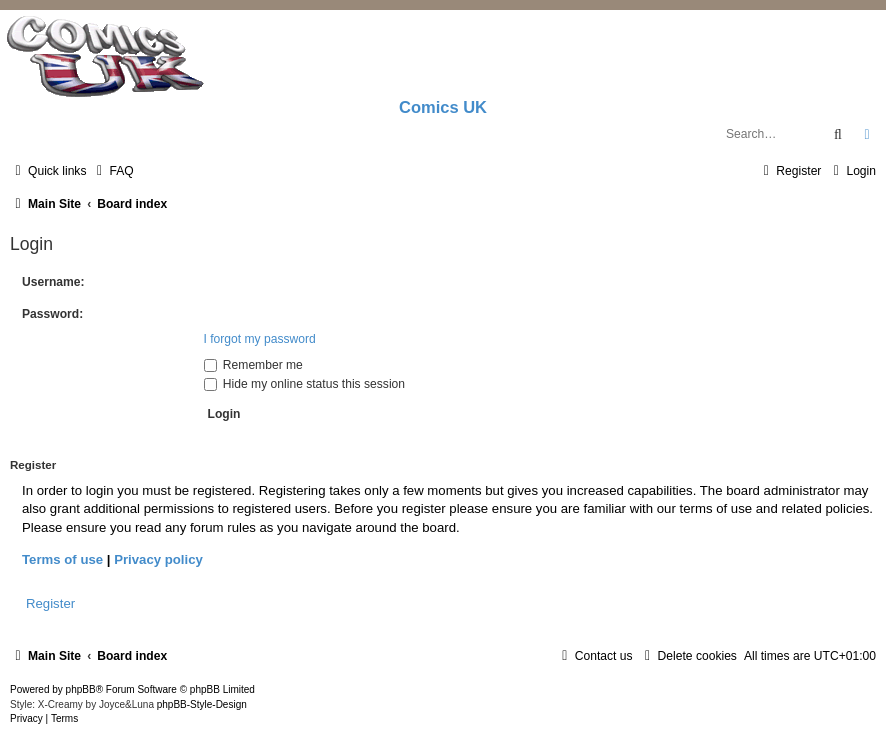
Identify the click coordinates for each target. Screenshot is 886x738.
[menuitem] (112, 171)
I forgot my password (260, 339)
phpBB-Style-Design (202, 704)
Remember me (253, 365)
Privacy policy (158, 559)
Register (50, 603)
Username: (53, 282)
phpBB (81, 689)
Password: (52, 314)
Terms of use (62, 559)
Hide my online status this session (305, 384)
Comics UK (443, 107)
